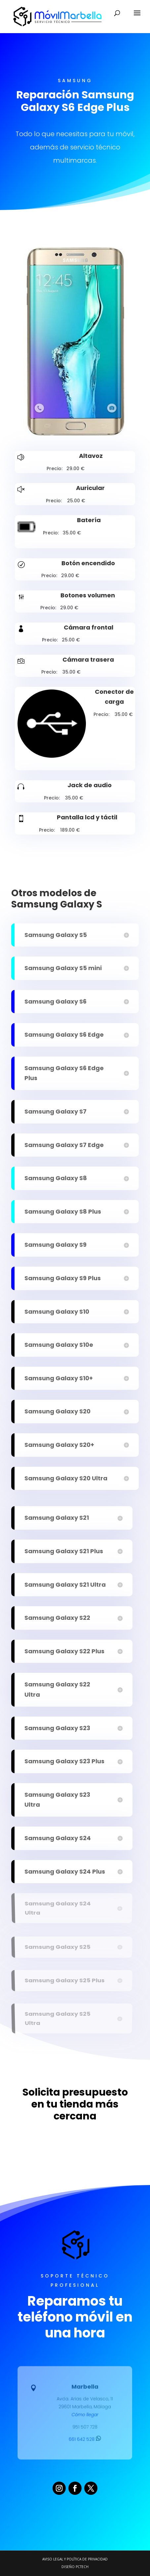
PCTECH (82, 2566)
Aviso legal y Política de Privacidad (75, 2559)
